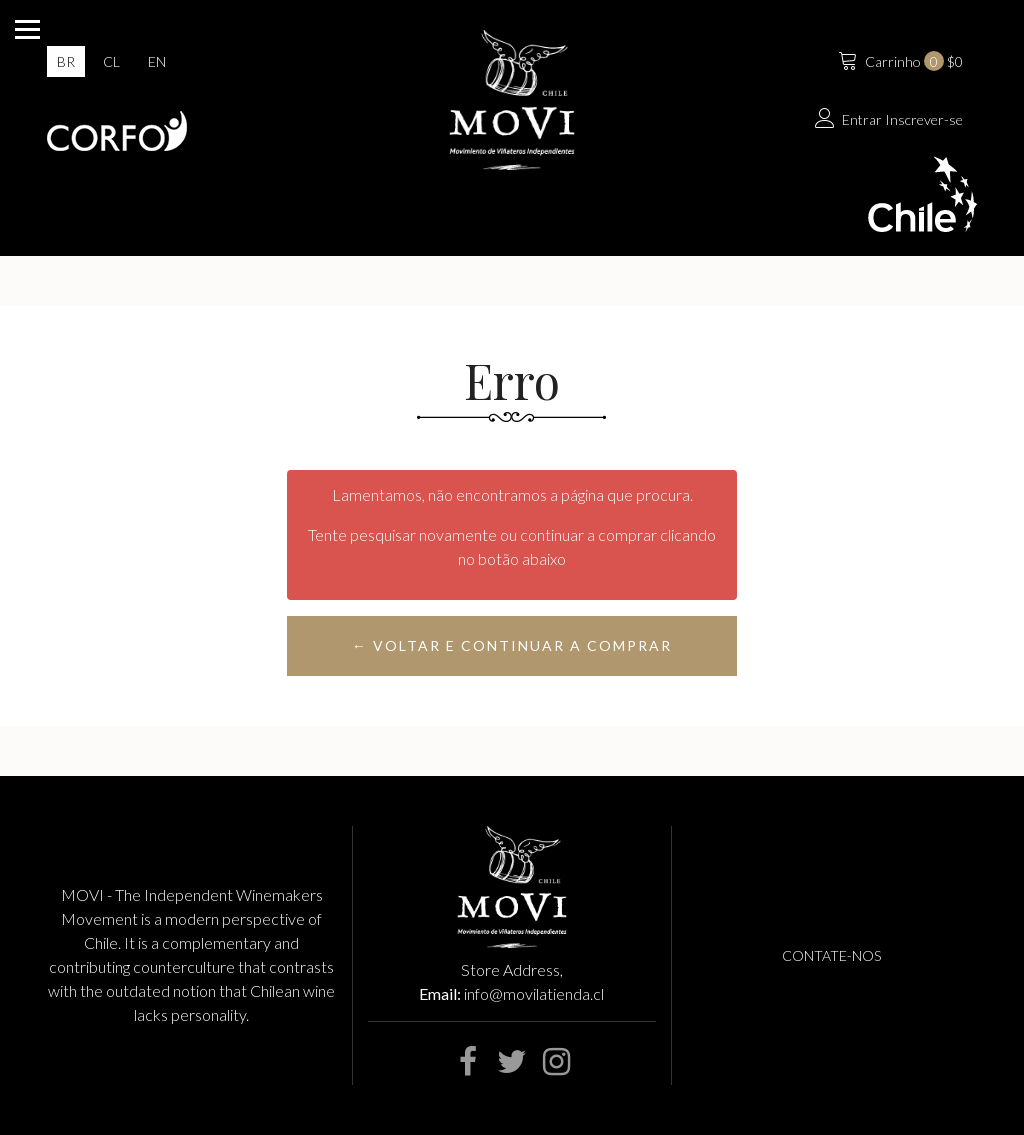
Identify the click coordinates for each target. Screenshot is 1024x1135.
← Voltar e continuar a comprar (512, 645)
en (157, 61)
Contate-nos (831, 955)
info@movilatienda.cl (534, 993)
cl (111, 61)
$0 (898, 59)
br (66, 61)
